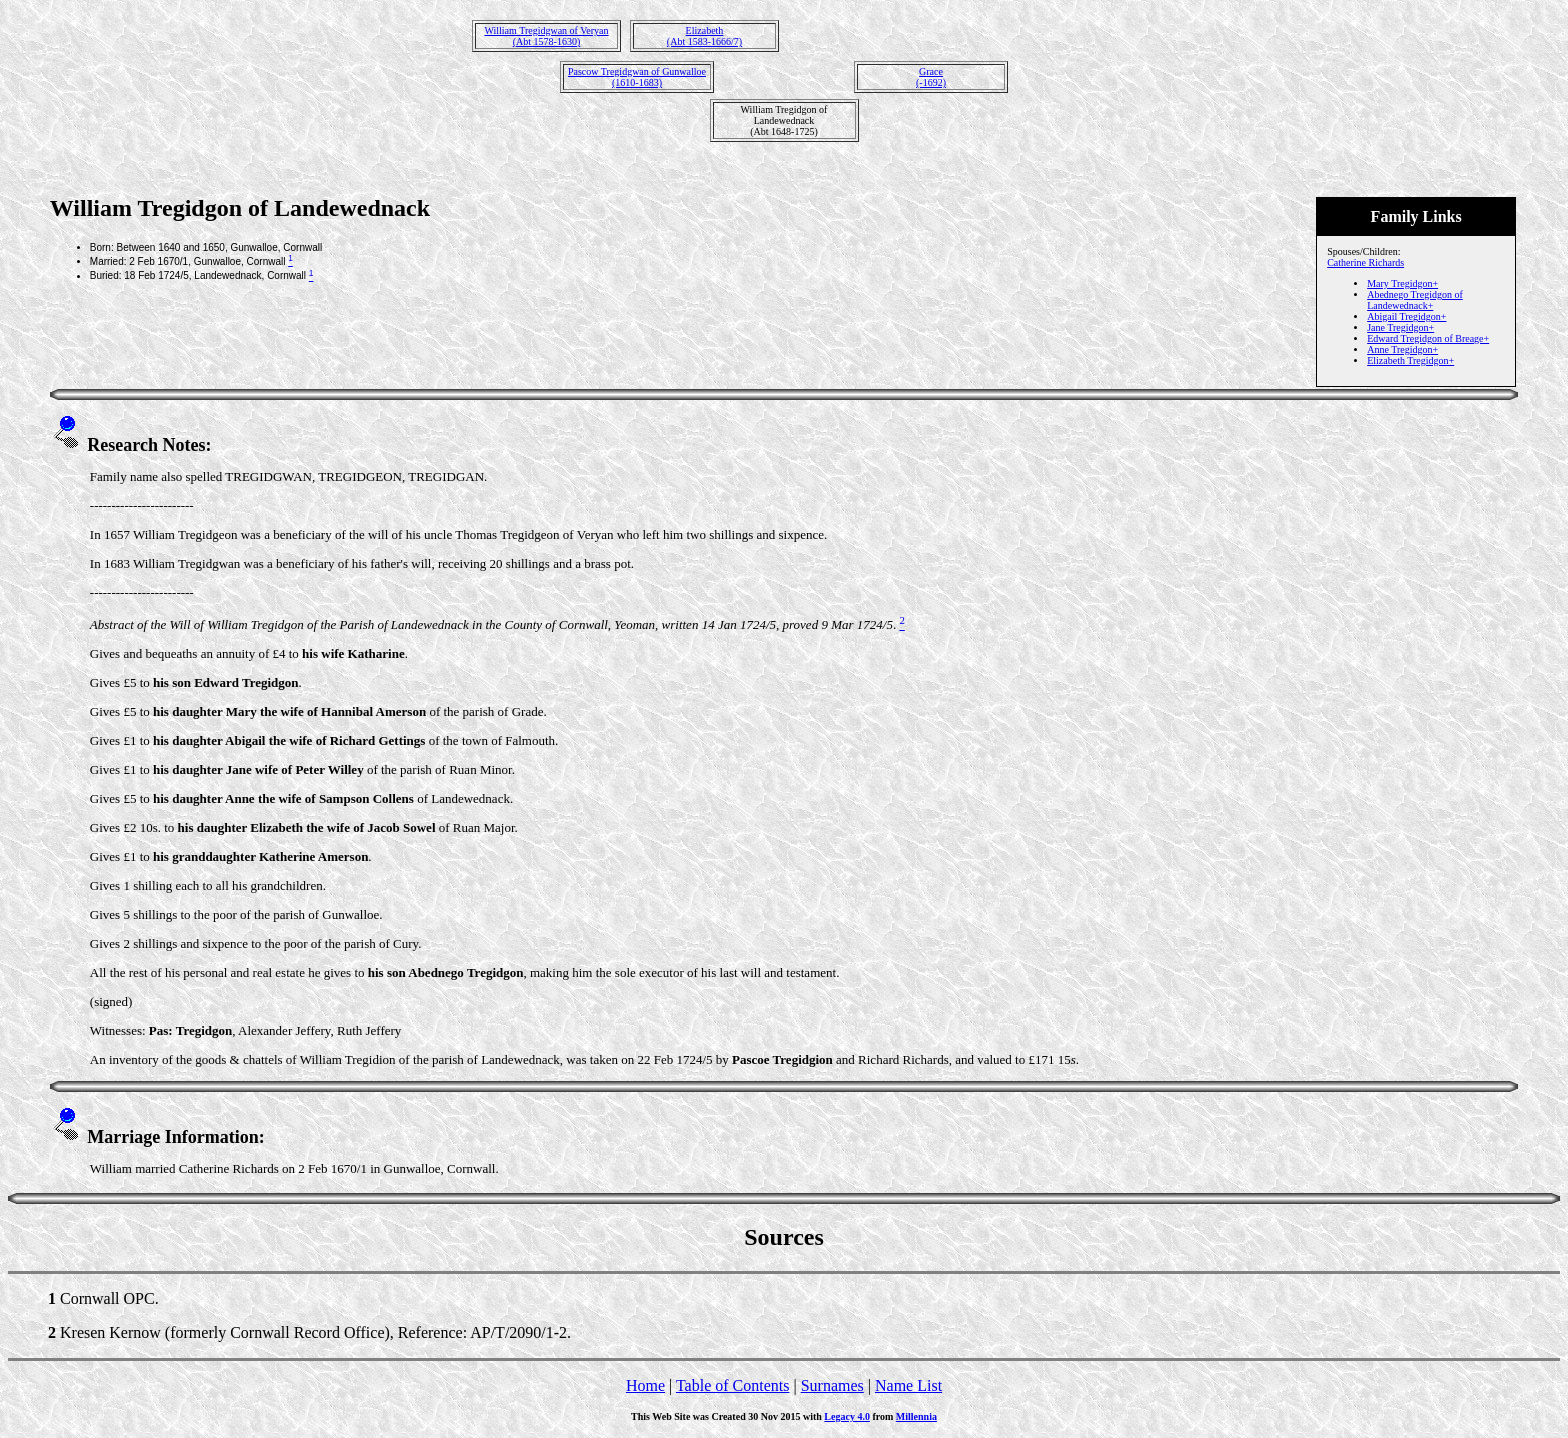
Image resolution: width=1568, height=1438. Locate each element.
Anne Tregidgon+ (1402, 349)
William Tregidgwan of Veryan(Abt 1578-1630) (546, 36)
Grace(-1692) (931, 77)
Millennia (916, 1416)
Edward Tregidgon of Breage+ (1428, 338)
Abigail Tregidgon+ (1406, 316)
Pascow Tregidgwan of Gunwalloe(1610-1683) (637, 77)
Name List (908, 1385)
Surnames (832, 1385)
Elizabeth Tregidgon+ (1410, 360)
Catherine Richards (1365, 262)
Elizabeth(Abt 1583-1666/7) (704, 36)
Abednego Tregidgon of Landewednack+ (1415, 300)
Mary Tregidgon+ (1402, 283)
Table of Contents (733, 1385)
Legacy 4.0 (847, 1416)
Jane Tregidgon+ (1400, 327)
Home (645, 1385)
